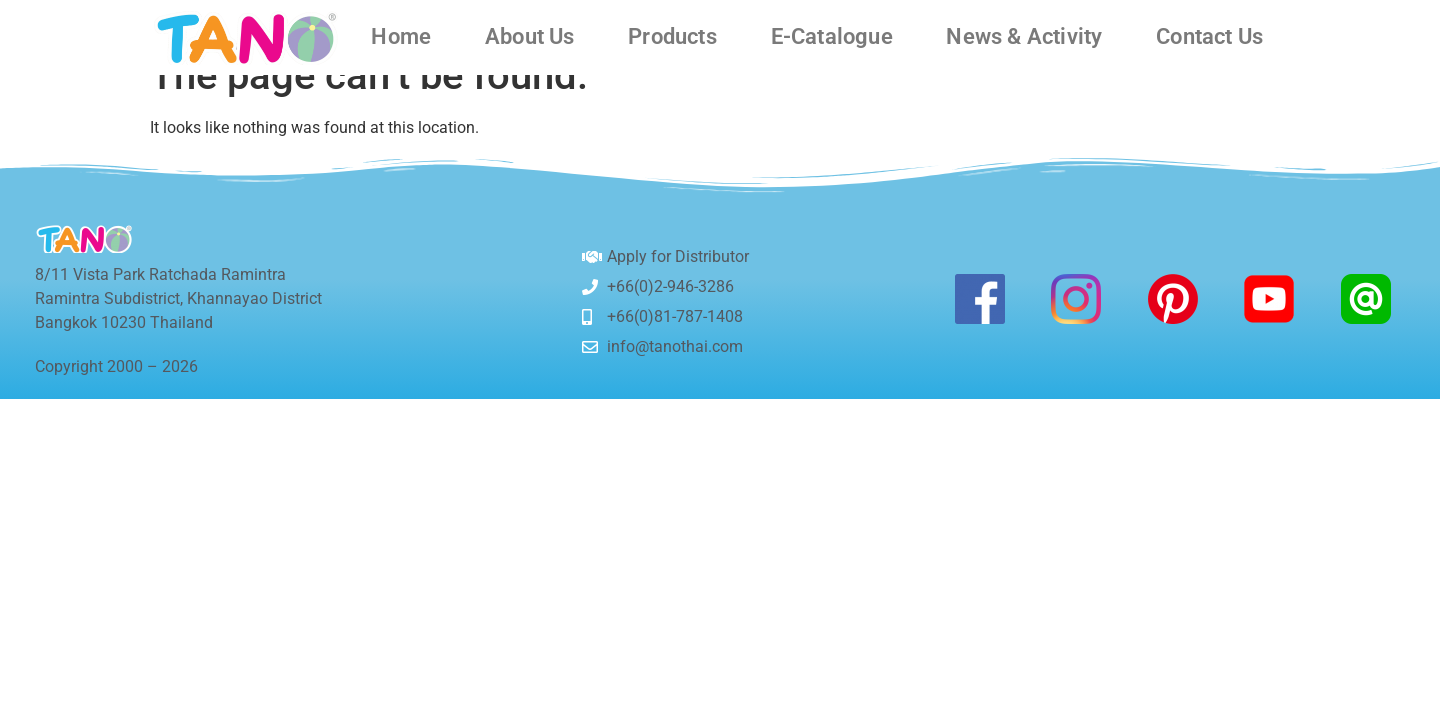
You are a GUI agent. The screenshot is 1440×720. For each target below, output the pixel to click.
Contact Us (1209, 37)
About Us (530, 37)
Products (672, 37)
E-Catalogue (832, 37)
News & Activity (1024, 37)
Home (401, 37)
